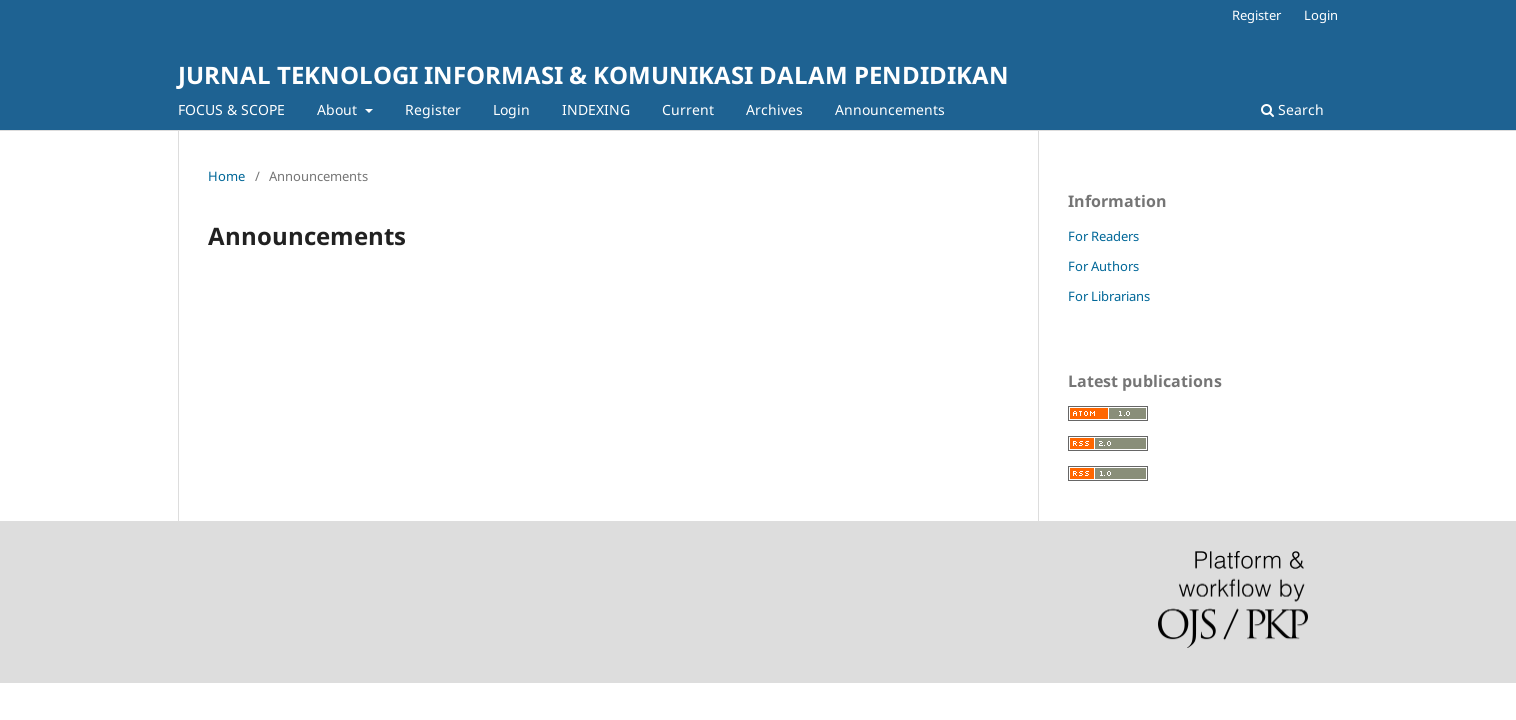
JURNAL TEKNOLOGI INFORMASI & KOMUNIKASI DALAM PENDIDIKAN (593, 74)
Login (511, 109)
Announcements (890, 109)
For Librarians (1109, 296)
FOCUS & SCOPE (231, 109)
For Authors (1103, 266)
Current (688, 109)
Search (1292, 109)
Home (226, 176)
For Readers (1103, 236)
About (339, 109)
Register (433, 109)
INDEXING (596, 109)
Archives (774, 109)
